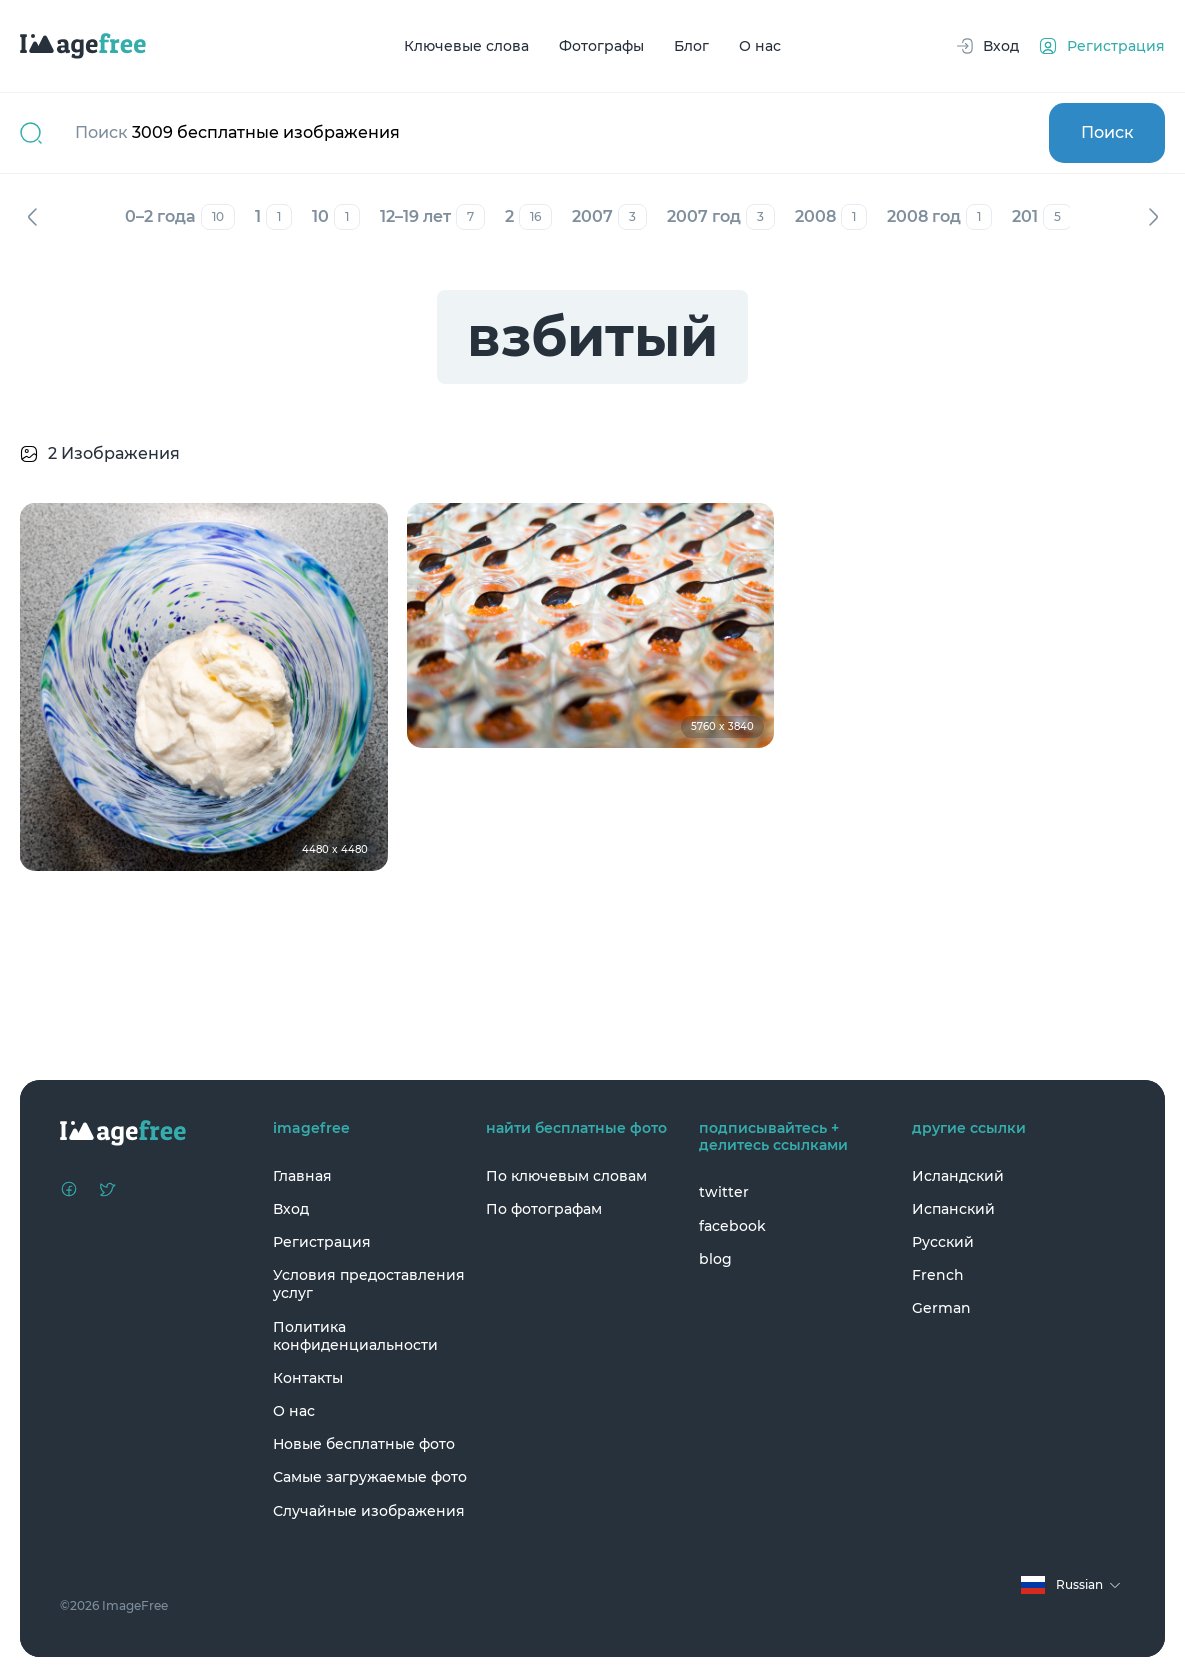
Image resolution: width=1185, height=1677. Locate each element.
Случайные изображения (369, 1511)
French (938, 1275)
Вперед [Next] (1153, 217)
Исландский (958, 1176)
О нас (760, 46)
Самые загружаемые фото (370, 1477)
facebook (732, 1226)
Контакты (308, 1378)
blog (715, 1259)
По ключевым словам (566, 1176)
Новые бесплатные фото (364, 1444)
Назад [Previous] (32, 217)
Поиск (1107, 132)
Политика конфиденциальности (355, 1336)
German (941, 1308)
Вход (291, 1209)
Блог (691, 46)
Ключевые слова (466, 46)
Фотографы (601, 46)
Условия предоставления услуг (369, 1284)
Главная (302, 1176)
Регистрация (322, 1242)
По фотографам (544, 1209)
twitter (724, 1192)
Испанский (953, 1209)
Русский (943, 1242)
